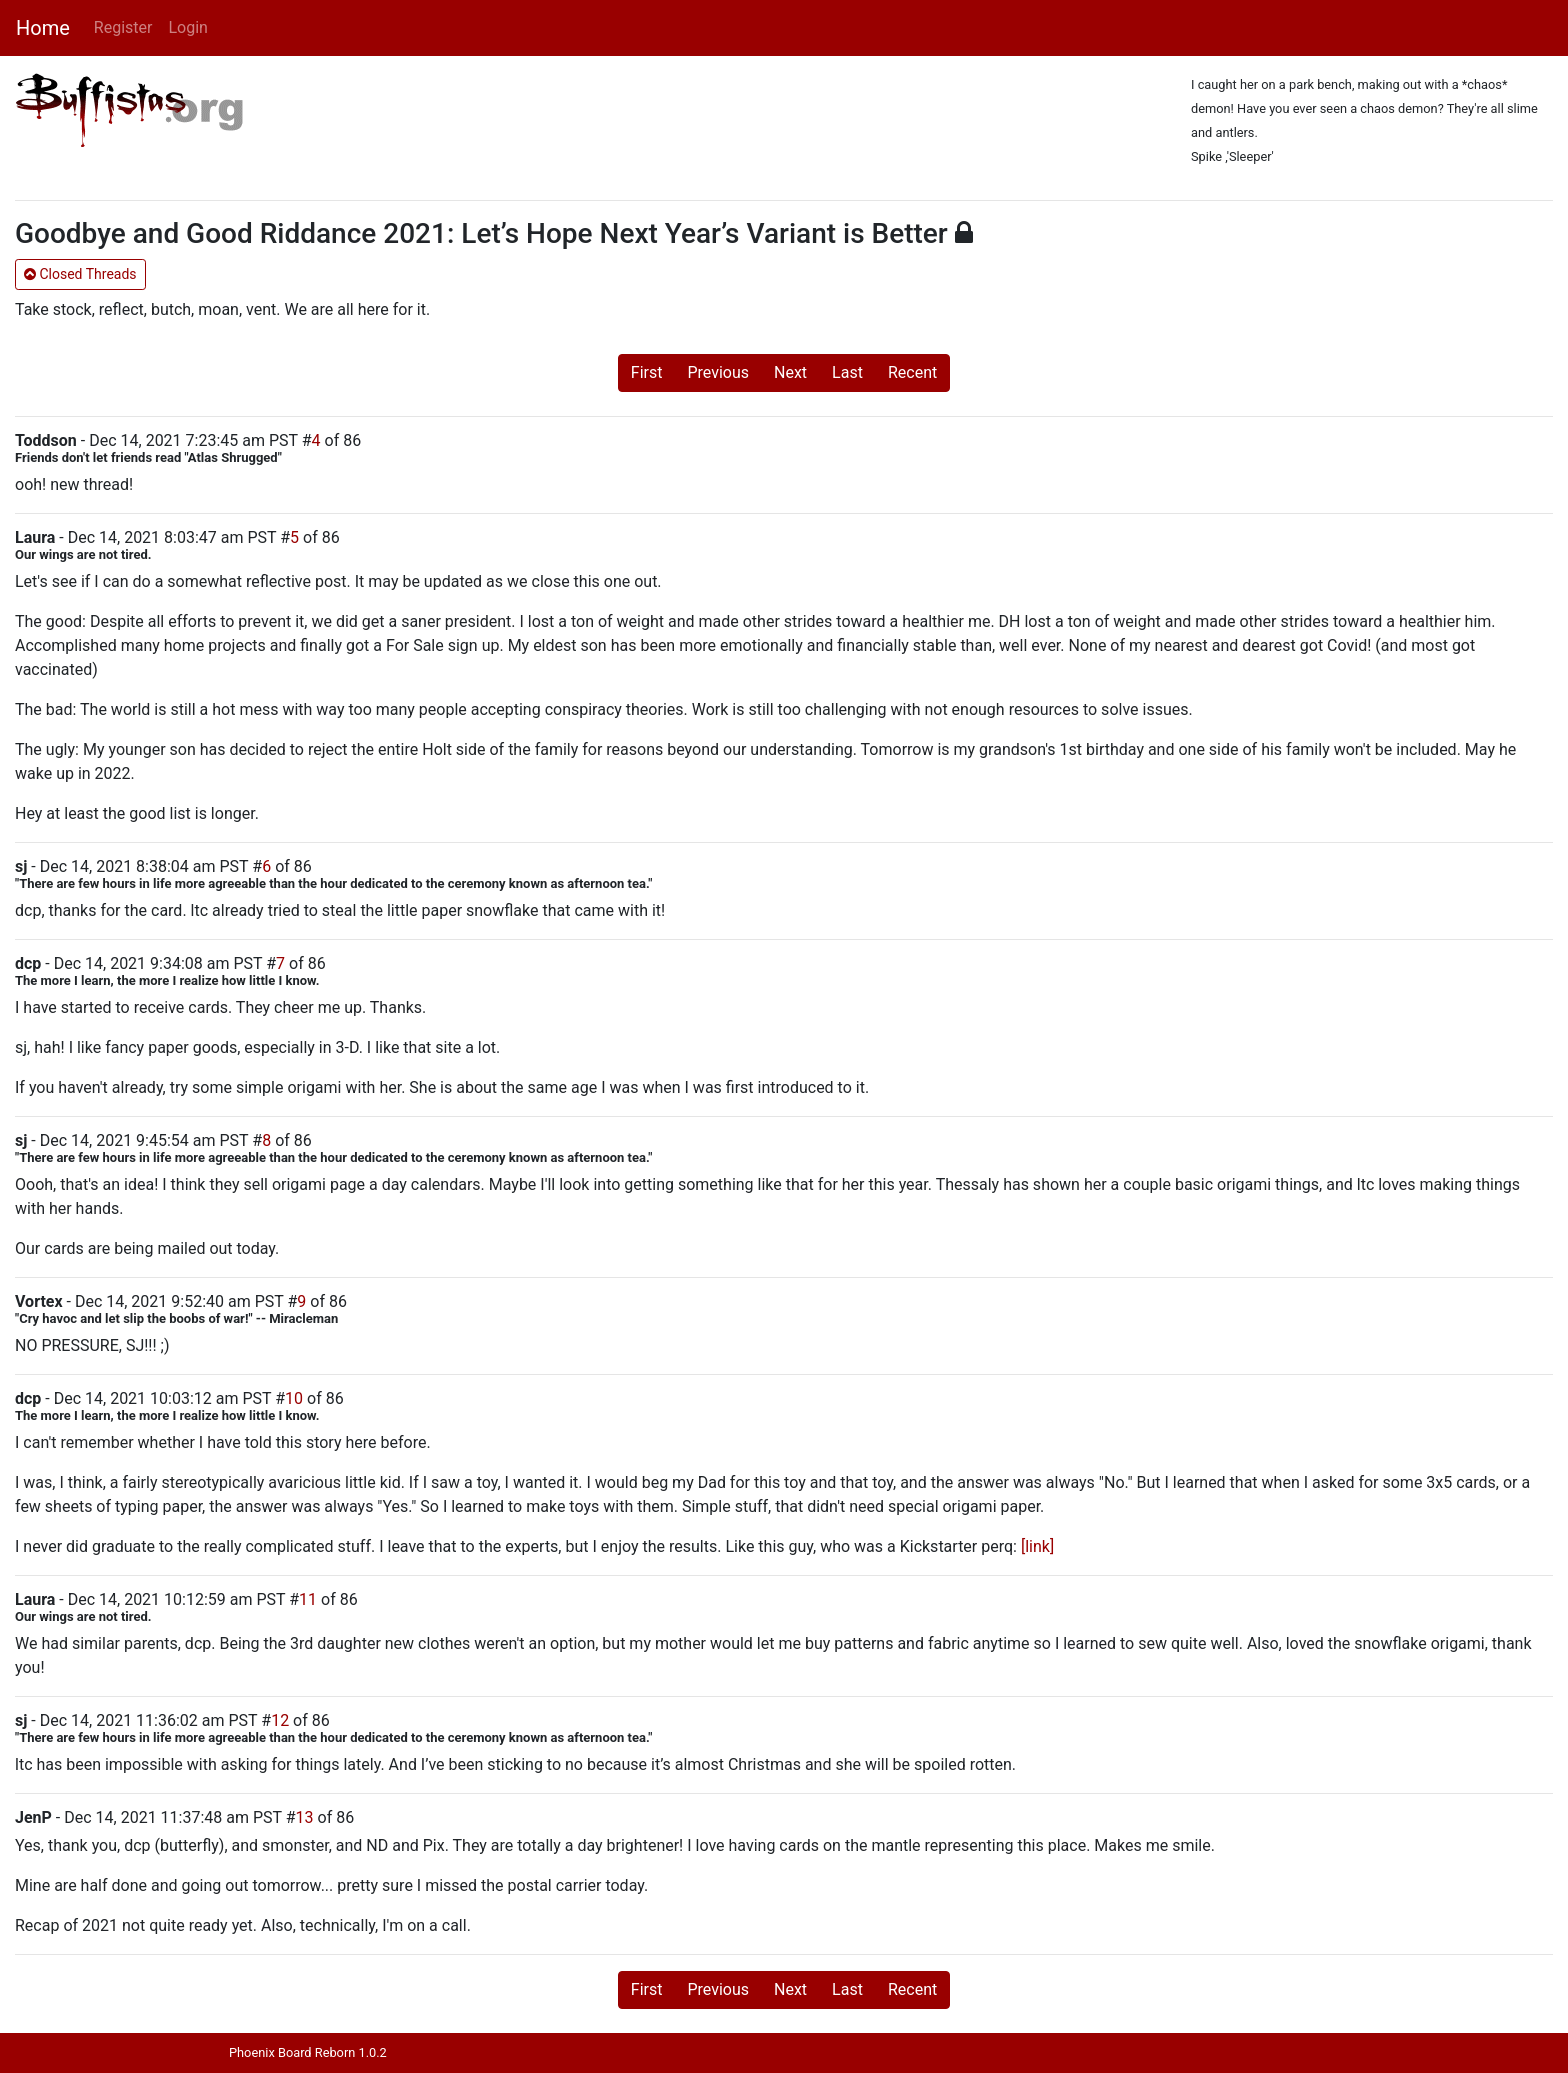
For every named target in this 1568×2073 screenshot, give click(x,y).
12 (280, 1720)
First (647, 372)
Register (123, 27)
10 (294, 1398)
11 (308, 1599)
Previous (718, 372)
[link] (1037, 1546)
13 (305, 1817)
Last (847, 372)
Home (43, 28)
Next (790, 372)
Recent (912, 372)
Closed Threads (80, 274)
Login (187, 27)
